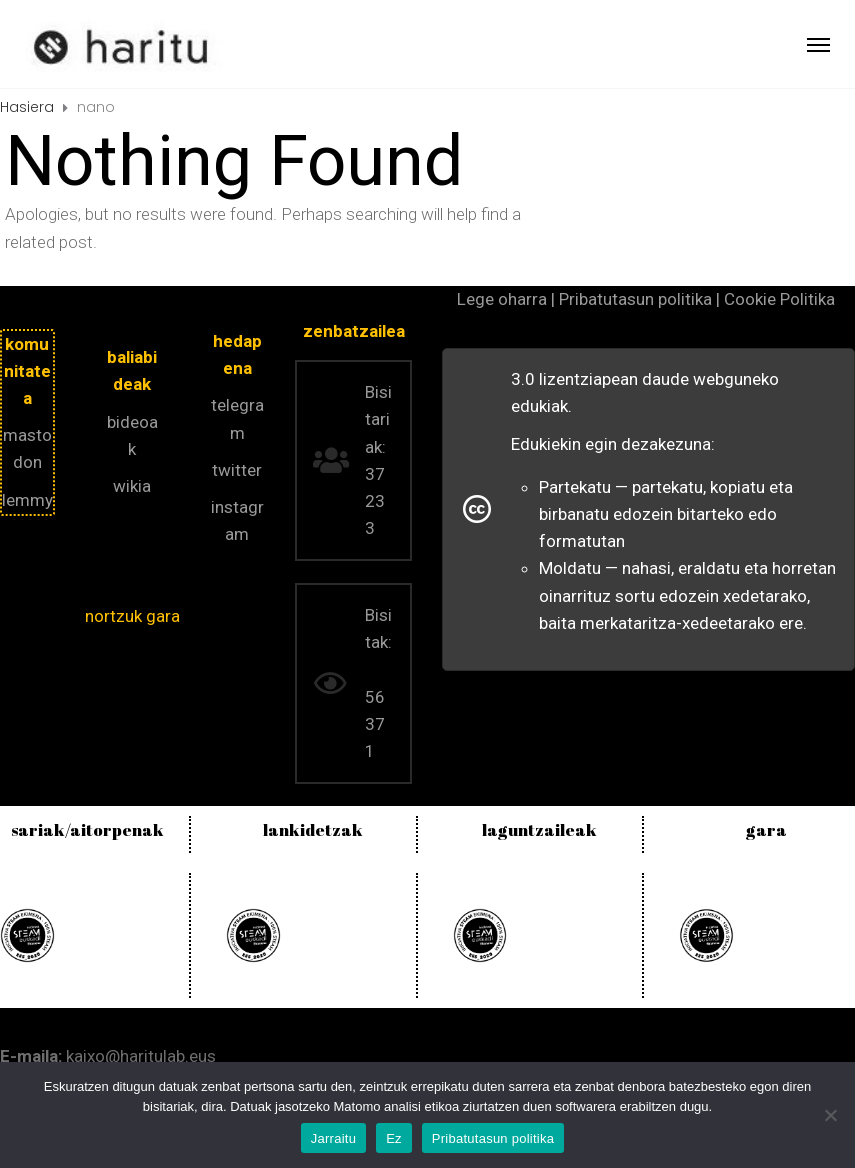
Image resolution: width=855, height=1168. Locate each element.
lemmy (27, 500)
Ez (394, 1138)
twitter (237, 470)
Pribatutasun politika (493, 1138)
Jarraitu (333, 1138)
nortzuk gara (132, 616)
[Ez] (830, 1115)
